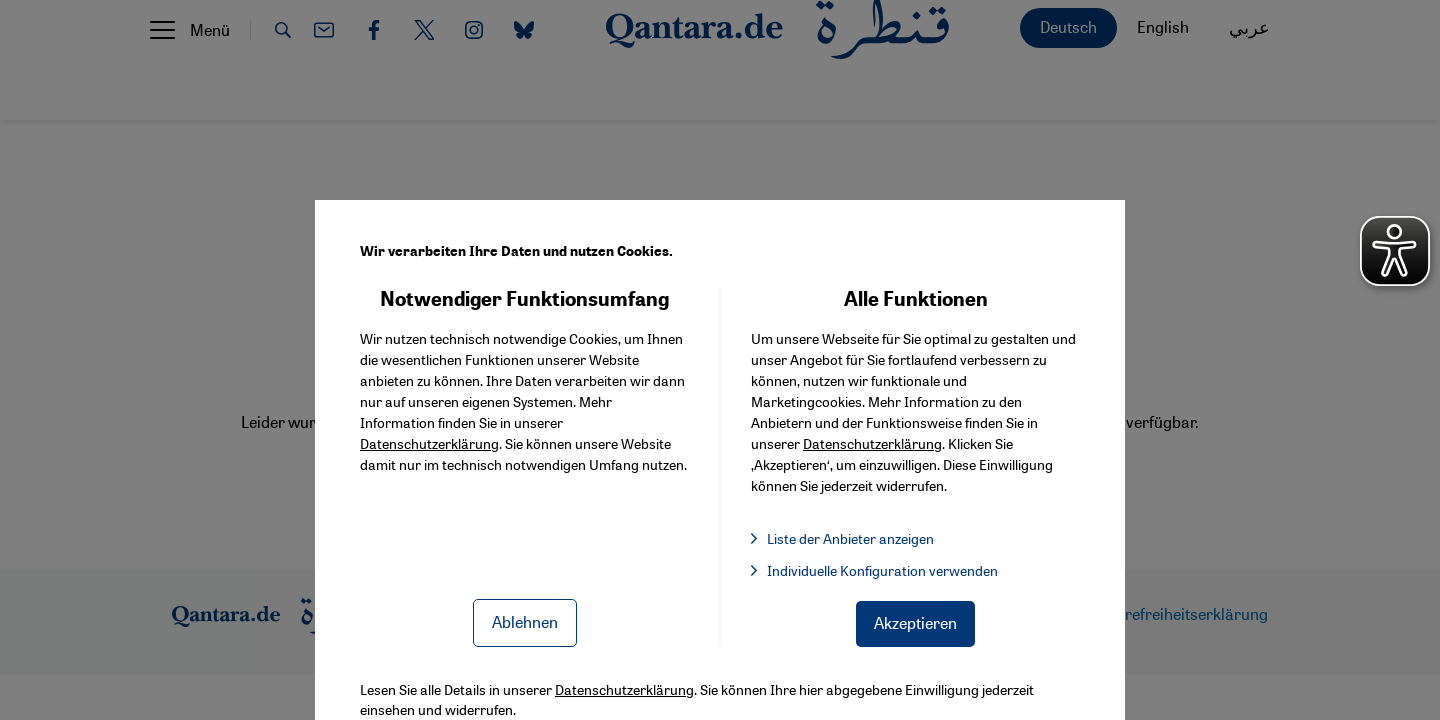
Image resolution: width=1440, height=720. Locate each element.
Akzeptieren (915, 622)
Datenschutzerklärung (429, 443)
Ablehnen (525, 621)
